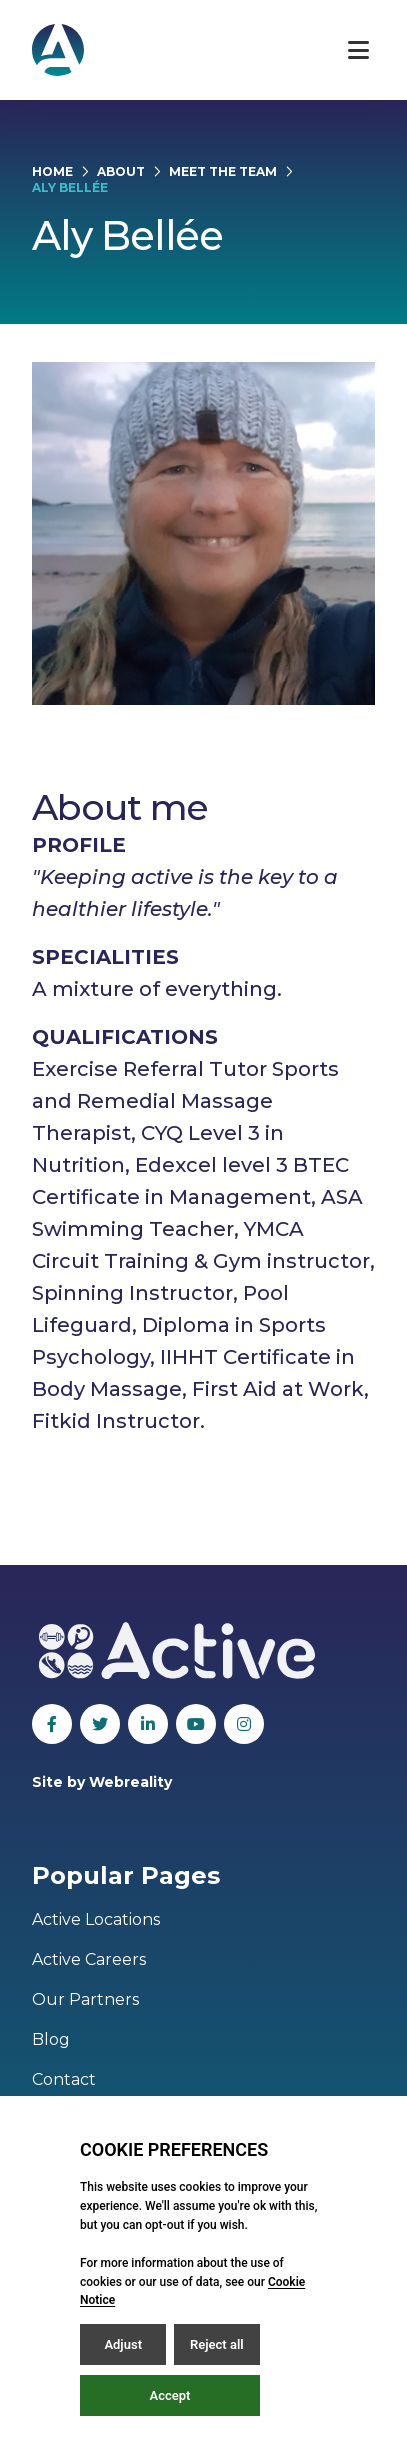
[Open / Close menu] (358, 50)
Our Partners (85, 1999)
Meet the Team (223, 171)
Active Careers (89, 1959)
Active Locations (96, 1919)
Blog (51, 2039)
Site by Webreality (102, 1782)
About (121, 171)
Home (52, 171)
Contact (64, 2079)
